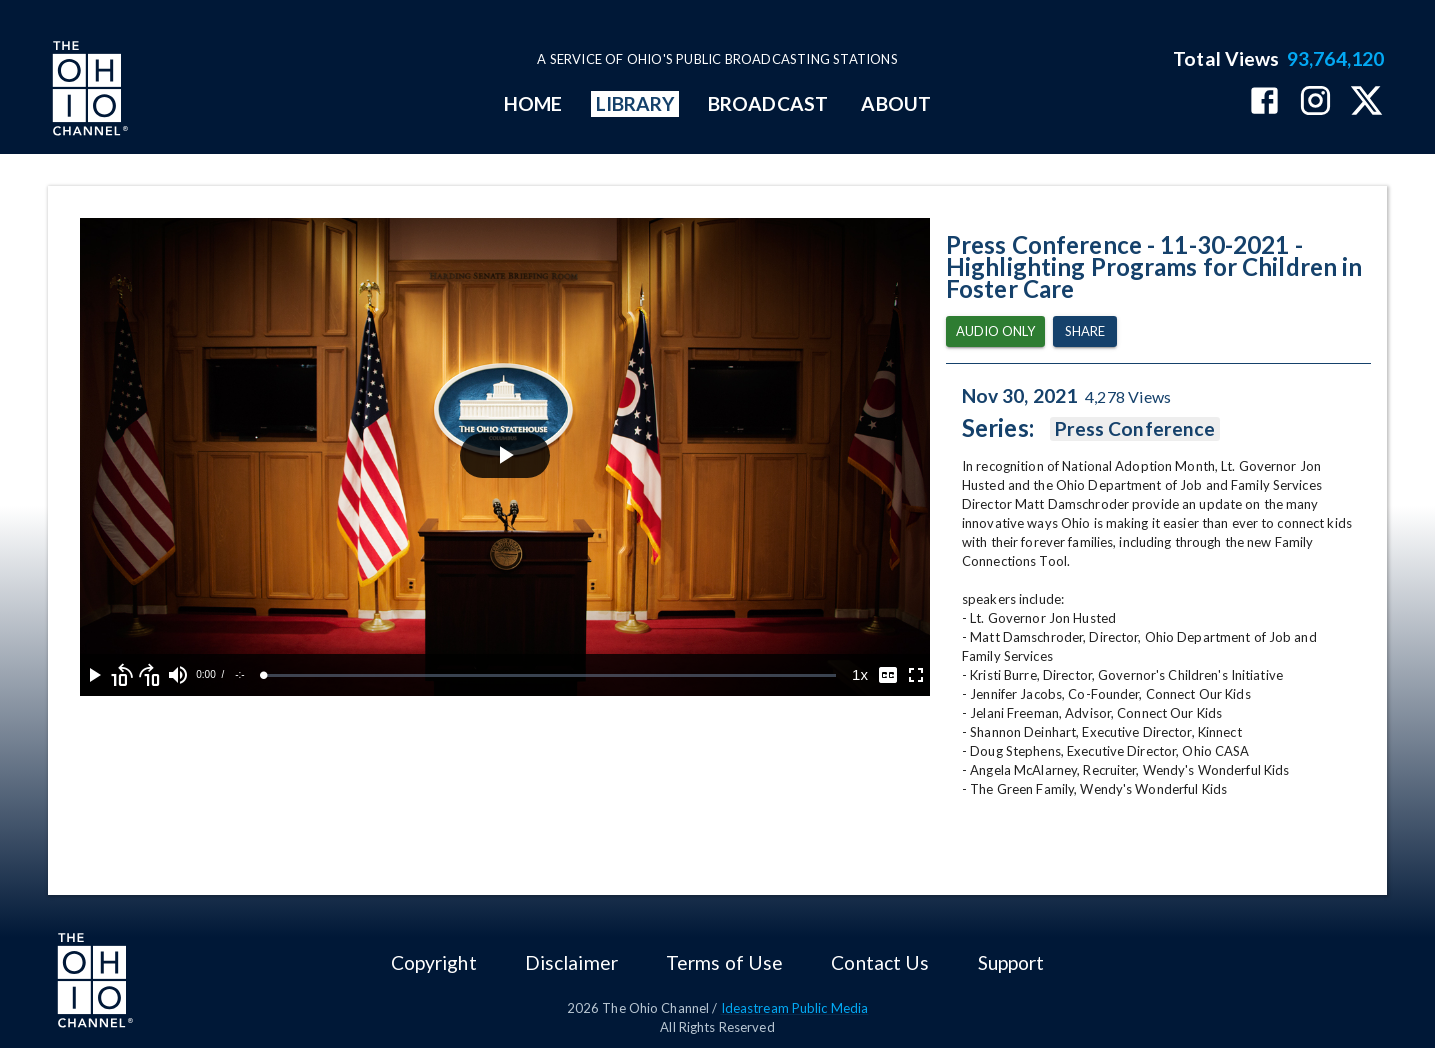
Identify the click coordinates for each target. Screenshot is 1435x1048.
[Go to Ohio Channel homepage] (88, 91)
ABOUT (895, 103)
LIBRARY (635, 103)
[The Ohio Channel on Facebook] (1264, 102)
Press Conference (1135, 429)
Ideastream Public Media (795, 1008)
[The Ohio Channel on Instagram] (1315, 102)
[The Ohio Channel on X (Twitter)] (1366, 102)
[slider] (550, 675)
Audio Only (995, 331)
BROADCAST (768, 103)
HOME (533, 103)
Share (1085, 331)
